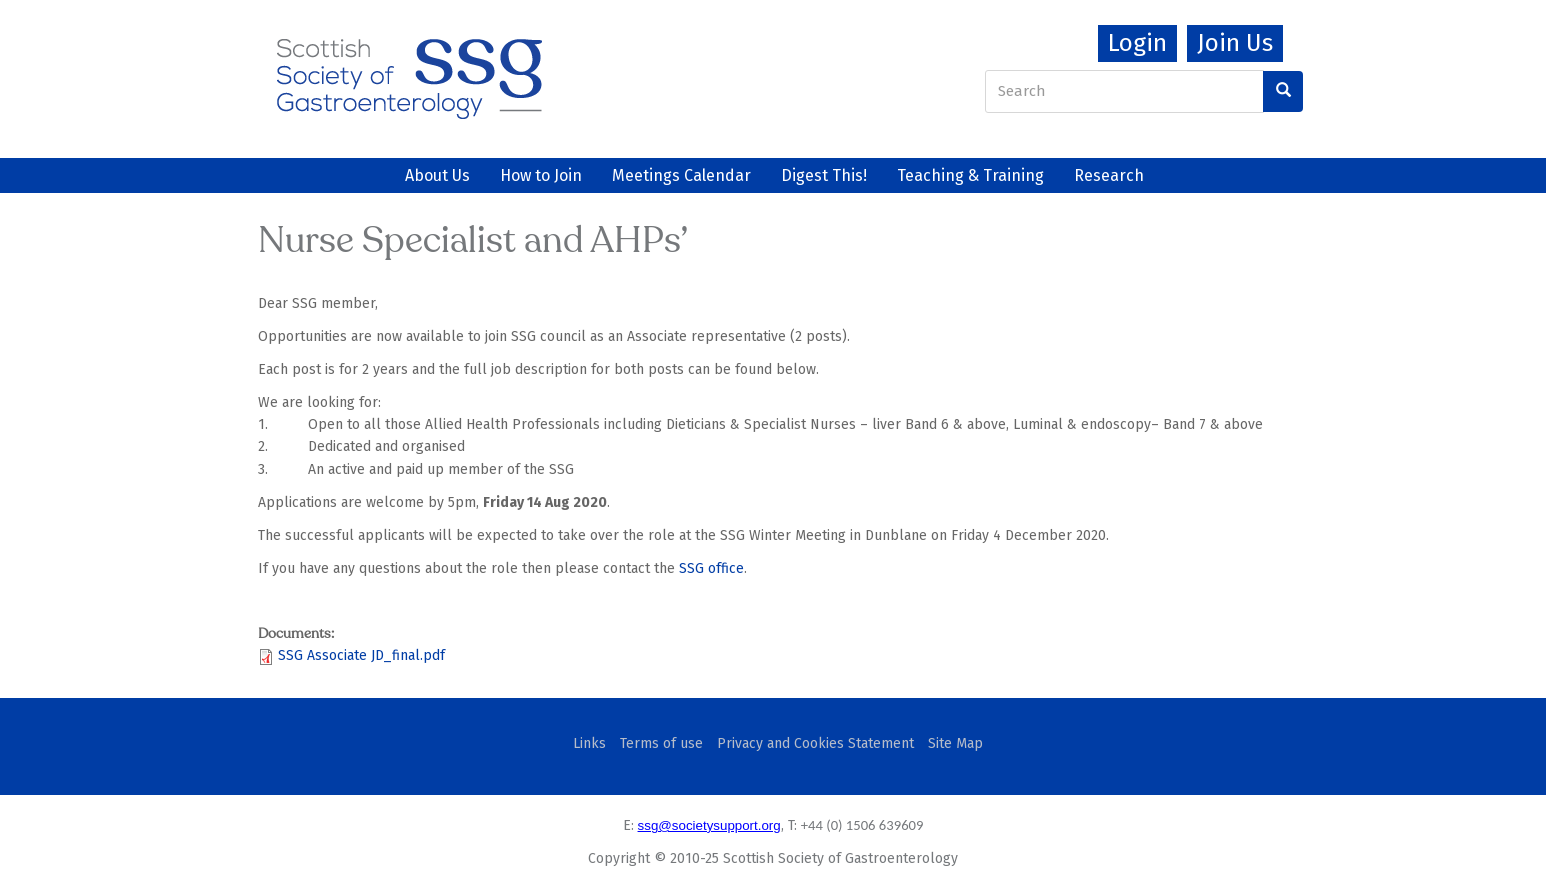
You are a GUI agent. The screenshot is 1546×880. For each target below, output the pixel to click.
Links (589, 743)
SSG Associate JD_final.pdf (361, 655)
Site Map (955, 743)
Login (1137, 43)
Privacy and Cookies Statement (815, 743)
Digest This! (824, 175)
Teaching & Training (970, 175)
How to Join (541, 175)
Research (1109, 175)
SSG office (711, 568)
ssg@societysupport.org (709, 825)
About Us (437, 175)
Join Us (1235, 43)
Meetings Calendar (681, 175)
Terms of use (661, 743)
